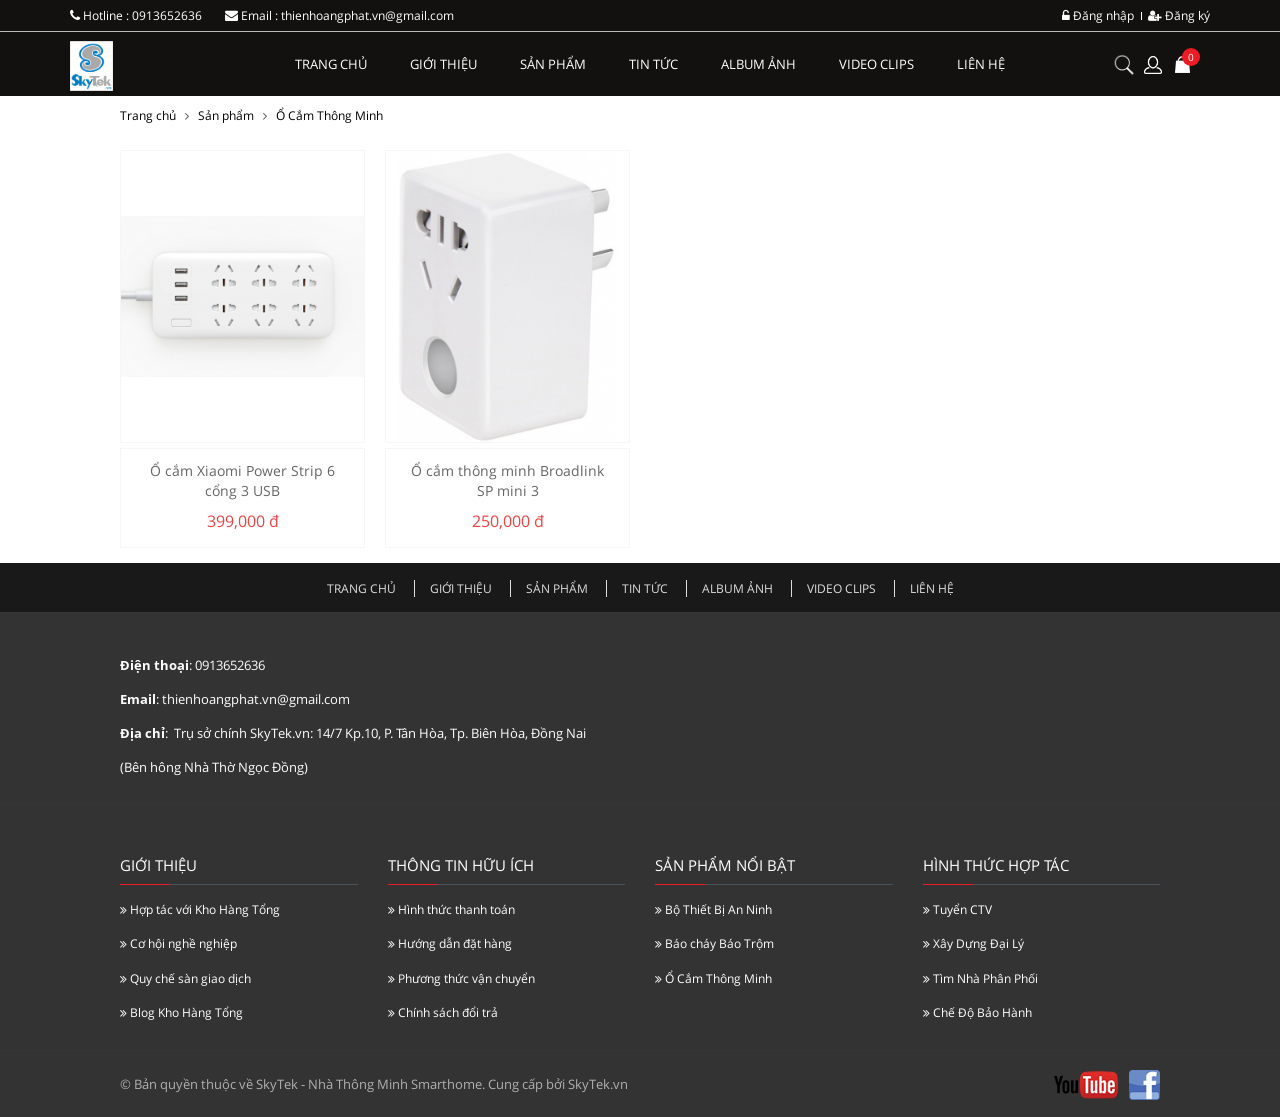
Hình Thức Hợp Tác (996, 865)
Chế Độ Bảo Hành (977, 1012)
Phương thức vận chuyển (461, 978)
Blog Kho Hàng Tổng (181, 1012)
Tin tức (653, 64)
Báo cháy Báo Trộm (714, 943)
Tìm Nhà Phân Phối (980, 978)
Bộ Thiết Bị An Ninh (713, 909)
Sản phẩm (553, 64)
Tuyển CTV (957, 909)
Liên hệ (981, 64)
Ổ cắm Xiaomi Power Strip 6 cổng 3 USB (242, 480)
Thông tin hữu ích (461, 865)
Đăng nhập (1098, 15)
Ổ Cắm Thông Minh (329, 115)
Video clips (876, 64)
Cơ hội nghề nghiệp (178, 943)
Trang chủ (331, 64)
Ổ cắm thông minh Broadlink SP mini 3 (507, 480)
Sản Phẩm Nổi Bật (725, 865)
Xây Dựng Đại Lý (973, 943)
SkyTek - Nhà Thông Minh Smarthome (369, 1084)
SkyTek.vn (598, 1084)
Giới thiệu (443, 64)
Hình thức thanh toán (451, 909)
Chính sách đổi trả (443, 1012)
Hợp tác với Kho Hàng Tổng (200, 909)
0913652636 (167, 15)
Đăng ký (1179, 15)
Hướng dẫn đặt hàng (450, 943)
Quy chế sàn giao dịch (185, 978)
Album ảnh (758, 64)
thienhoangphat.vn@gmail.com (367, 15)
